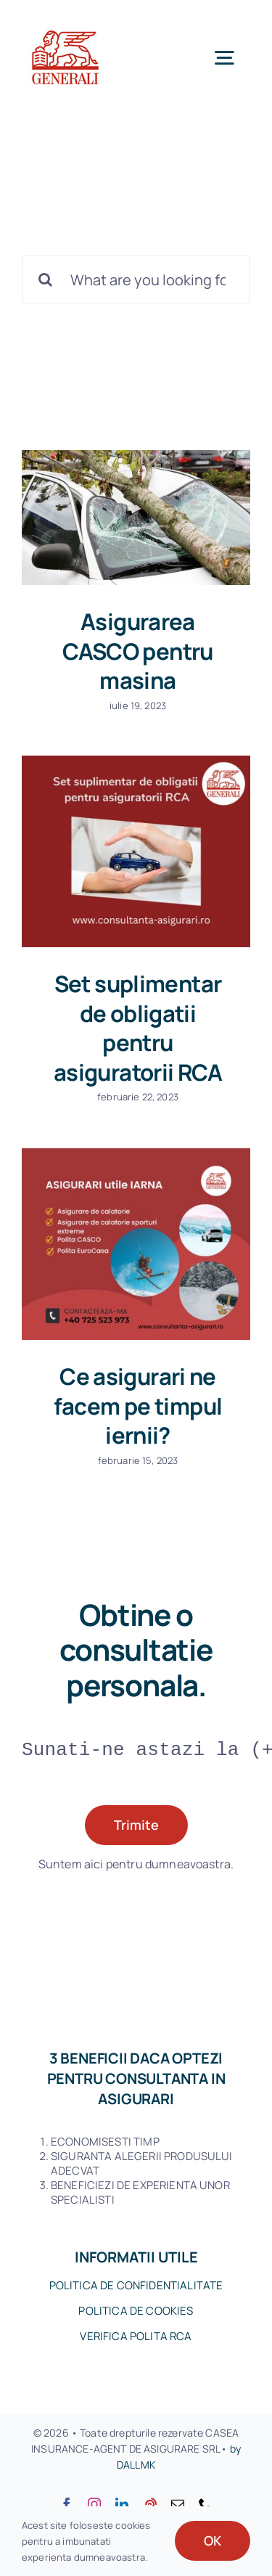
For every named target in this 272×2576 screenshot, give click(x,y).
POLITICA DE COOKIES (135, 2310)
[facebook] (66, 2504)
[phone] (205, 2504)
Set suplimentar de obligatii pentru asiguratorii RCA (138, 1027)
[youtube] (150, 2504)
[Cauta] (46, 279)
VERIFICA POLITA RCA (135, 2336)
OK (212, 2540)
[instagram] (94, 2504)
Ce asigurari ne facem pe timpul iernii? (138, 1405)
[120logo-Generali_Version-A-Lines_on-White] (65, 21)
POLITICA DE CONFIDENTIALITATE (136, 2285)
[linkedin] (121, 2504)
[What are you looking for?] (136, 279)
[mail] (177, 2504)
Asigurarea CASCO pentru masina (137, 650)
